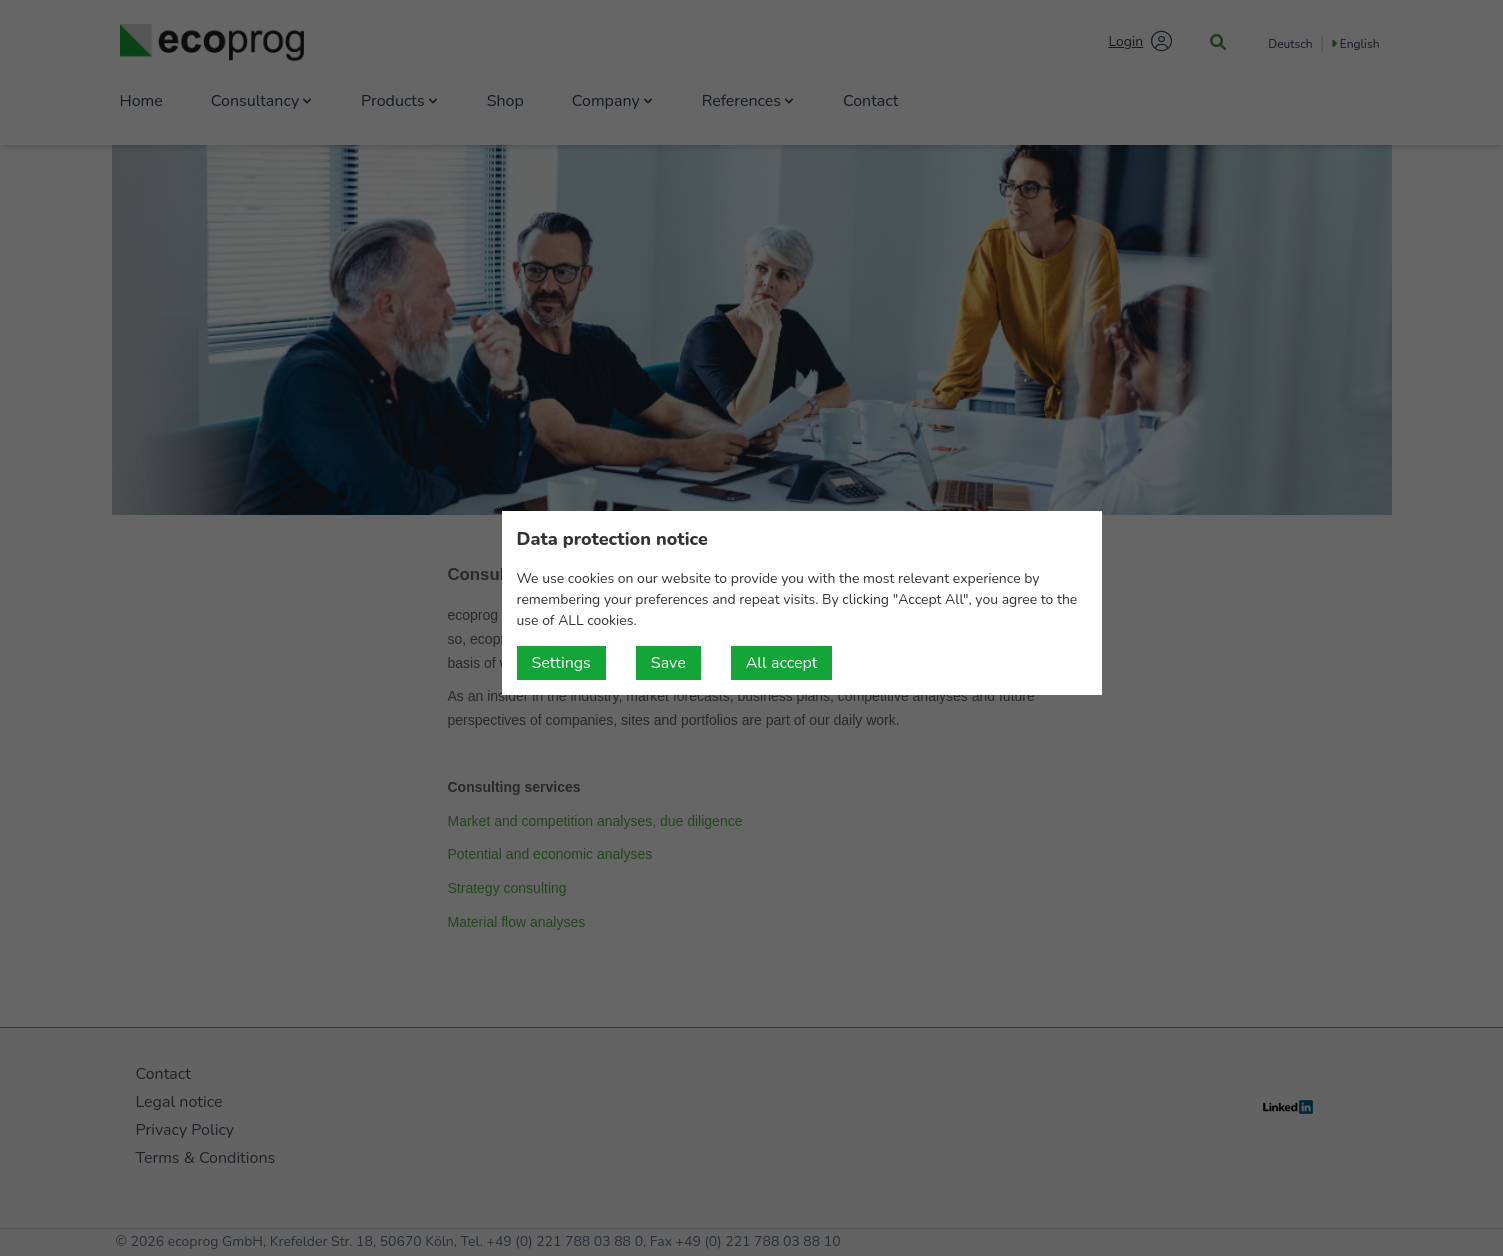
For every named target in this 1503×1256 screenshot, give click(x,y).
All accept (782, 663)
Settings (561, 663)
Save (668, 663)
